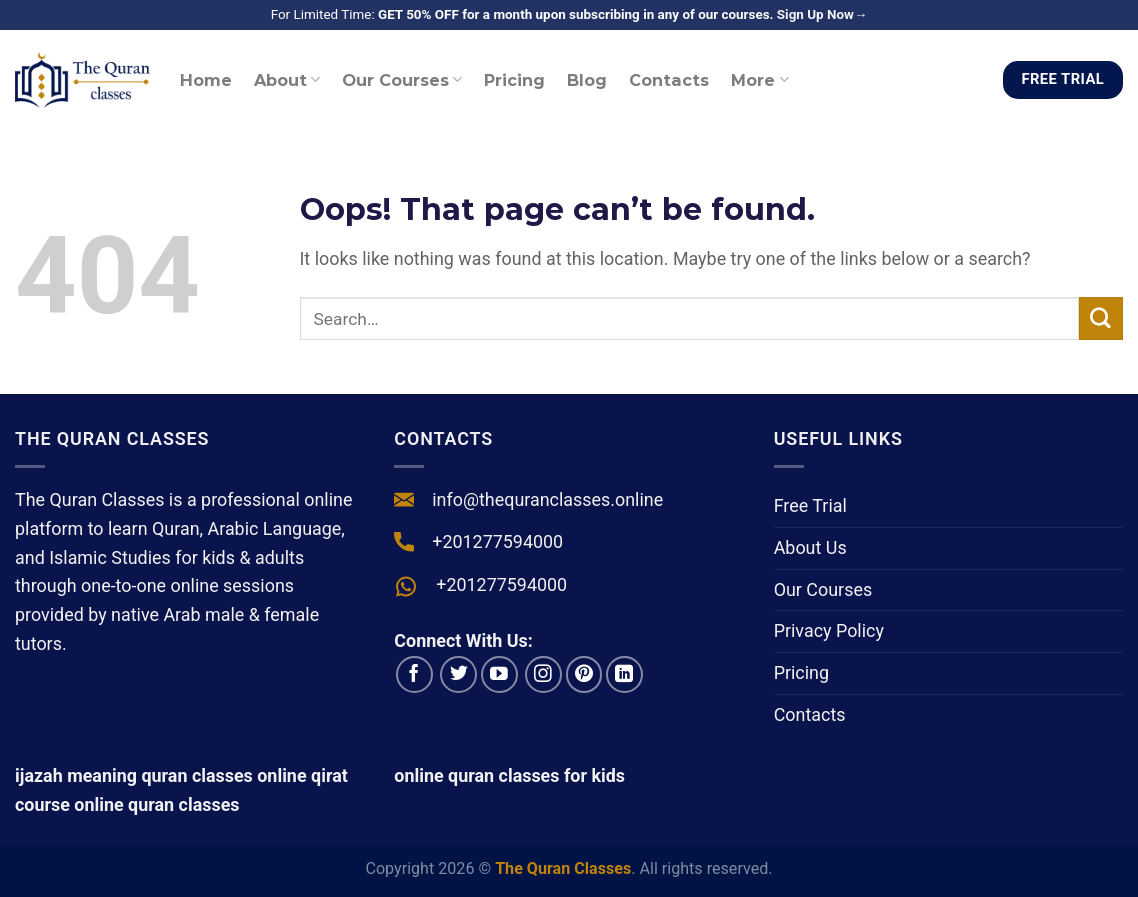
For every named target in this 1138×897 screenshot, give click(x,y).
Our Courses (402, 80)
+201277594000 (497, 541)
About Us (810, 547)
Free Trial (810, 505)
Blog (587, 80)
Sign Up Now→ (822, 14)
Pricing (514, 80)
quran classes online (223, 775)
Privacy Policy (829, 630)
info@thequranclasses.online (547, 499)
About (287, 80)
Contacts (669, 80)
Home (206, 80)
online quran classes (156, 804)
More (759, 80)
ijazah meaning (76, 775)
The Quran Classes (563, 868)
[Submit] (1101, 319)
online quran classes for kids (509, 775)
